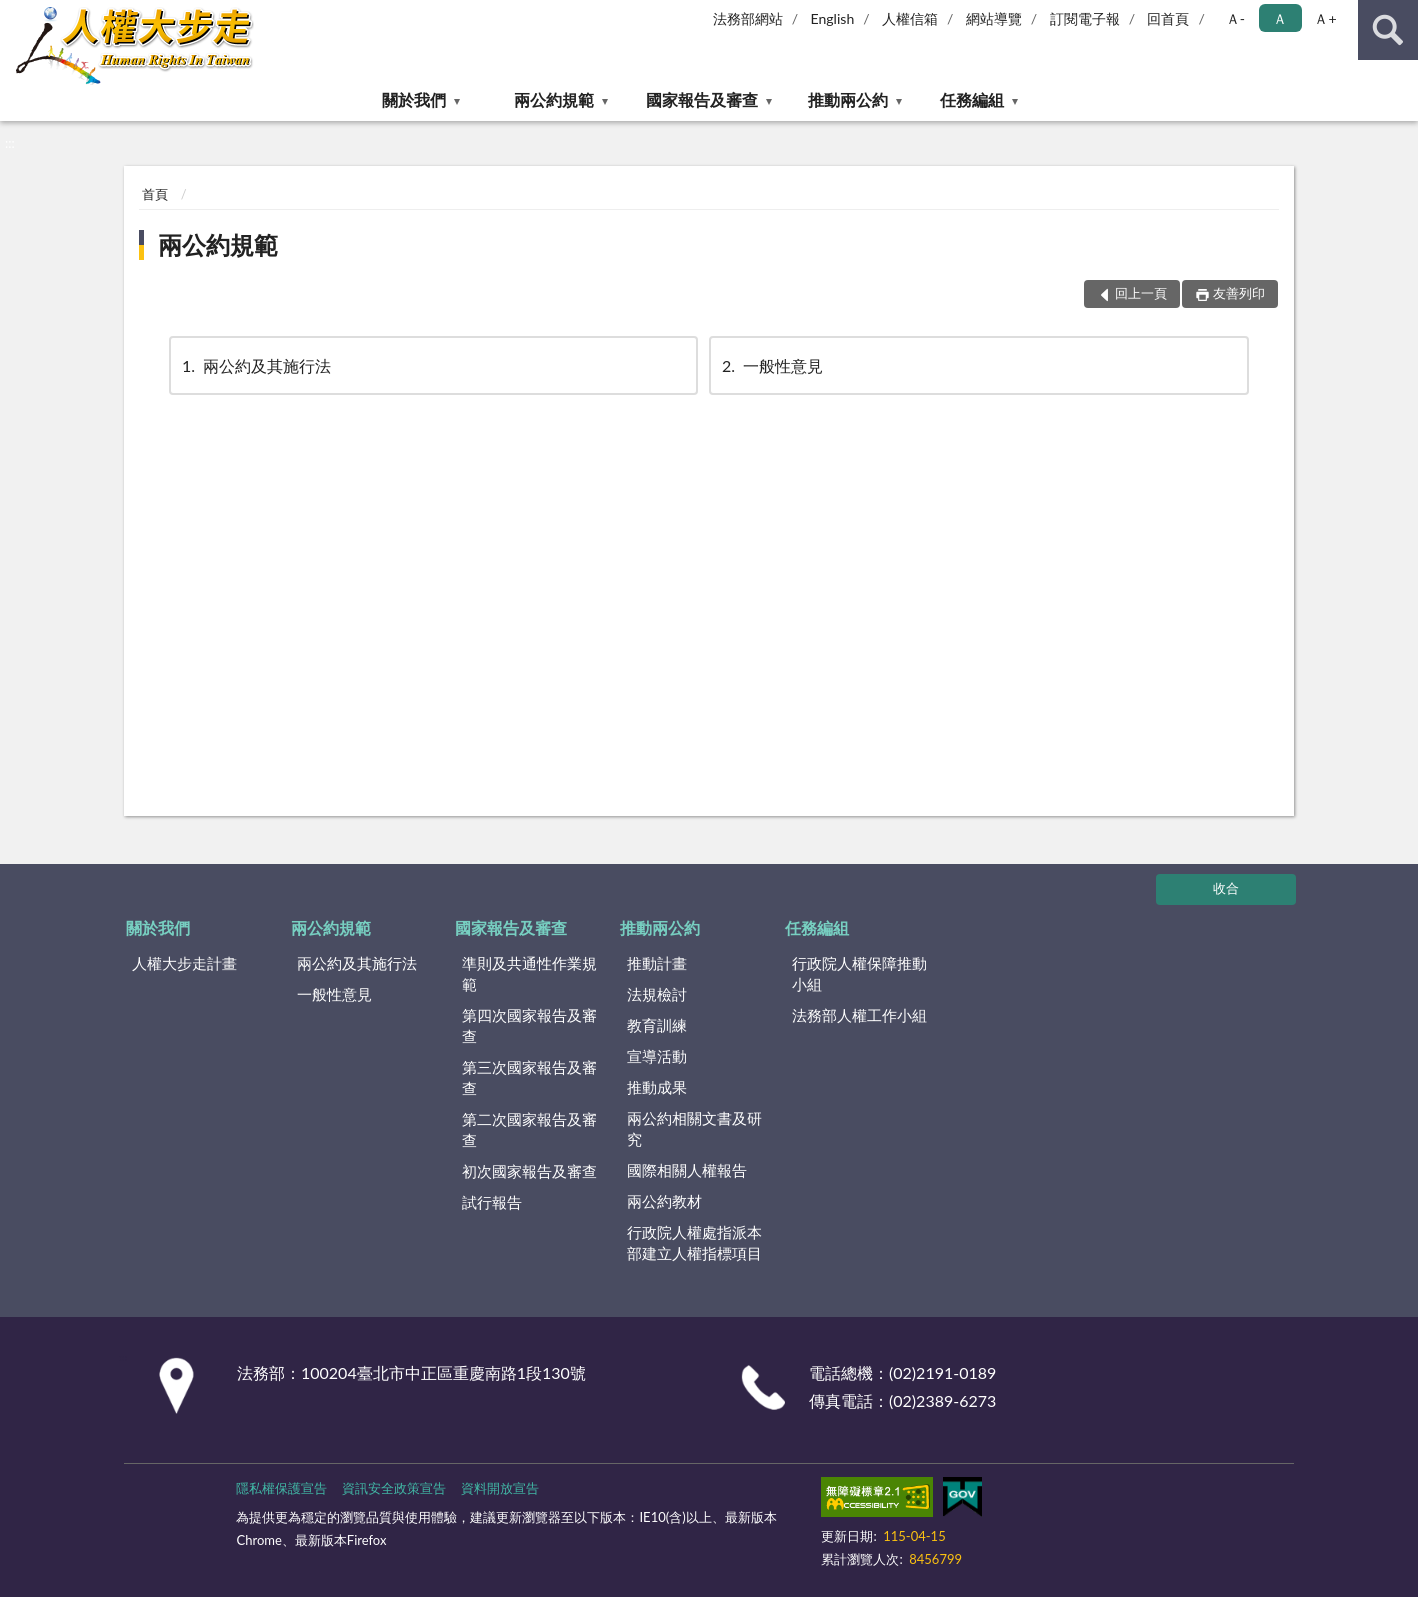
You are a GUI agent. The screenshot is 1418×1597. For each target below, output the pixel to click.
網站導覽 (994, 18)
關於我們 (414, 99)
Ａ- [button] (1235, 18)
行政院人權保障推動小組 (859, 973)
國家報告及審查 (702, 99)
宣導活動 (657, 1056)
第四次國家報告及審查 (529, 1025)
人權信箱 (910, 18)
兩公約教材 (664, 1201)
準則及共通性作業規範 (529, 973)
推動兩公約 (848, 99)
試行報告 (492, 1202)
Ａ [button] (1280, 18)
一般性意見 (771, 365)
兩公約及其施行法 (255, 365)
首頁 (155, 194)
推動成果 (657, 1087)
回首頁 (1168, 18)
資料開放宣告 (500, 1488)
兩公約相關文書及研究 (694, 1128)
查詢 (1388, 30)
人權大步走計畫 (184, 963)
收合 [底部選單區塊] (1226, 888)
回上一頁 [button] (1141, 293)
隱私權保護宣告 (281, 1488)
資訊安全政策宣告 (394, 1488)
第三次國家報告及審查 (529, 1077)
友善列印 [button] (1239, 293)
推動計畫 (657, 963)
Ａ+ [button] (1325, 18)
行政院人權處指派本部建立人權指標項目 (694, 1242)
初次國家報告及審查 (529, 1171)
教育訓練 (657, 1025)
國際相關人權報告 (687, 1170)
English (833, 18)
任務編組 (972, 99)
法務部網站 (748, 18)
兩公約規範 (554, 99)
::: (16, 15)
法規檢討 (657, 994)
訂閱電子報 (1085, 18)
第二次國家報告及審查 (529, 1129)
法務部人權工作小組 (859, 1015)
